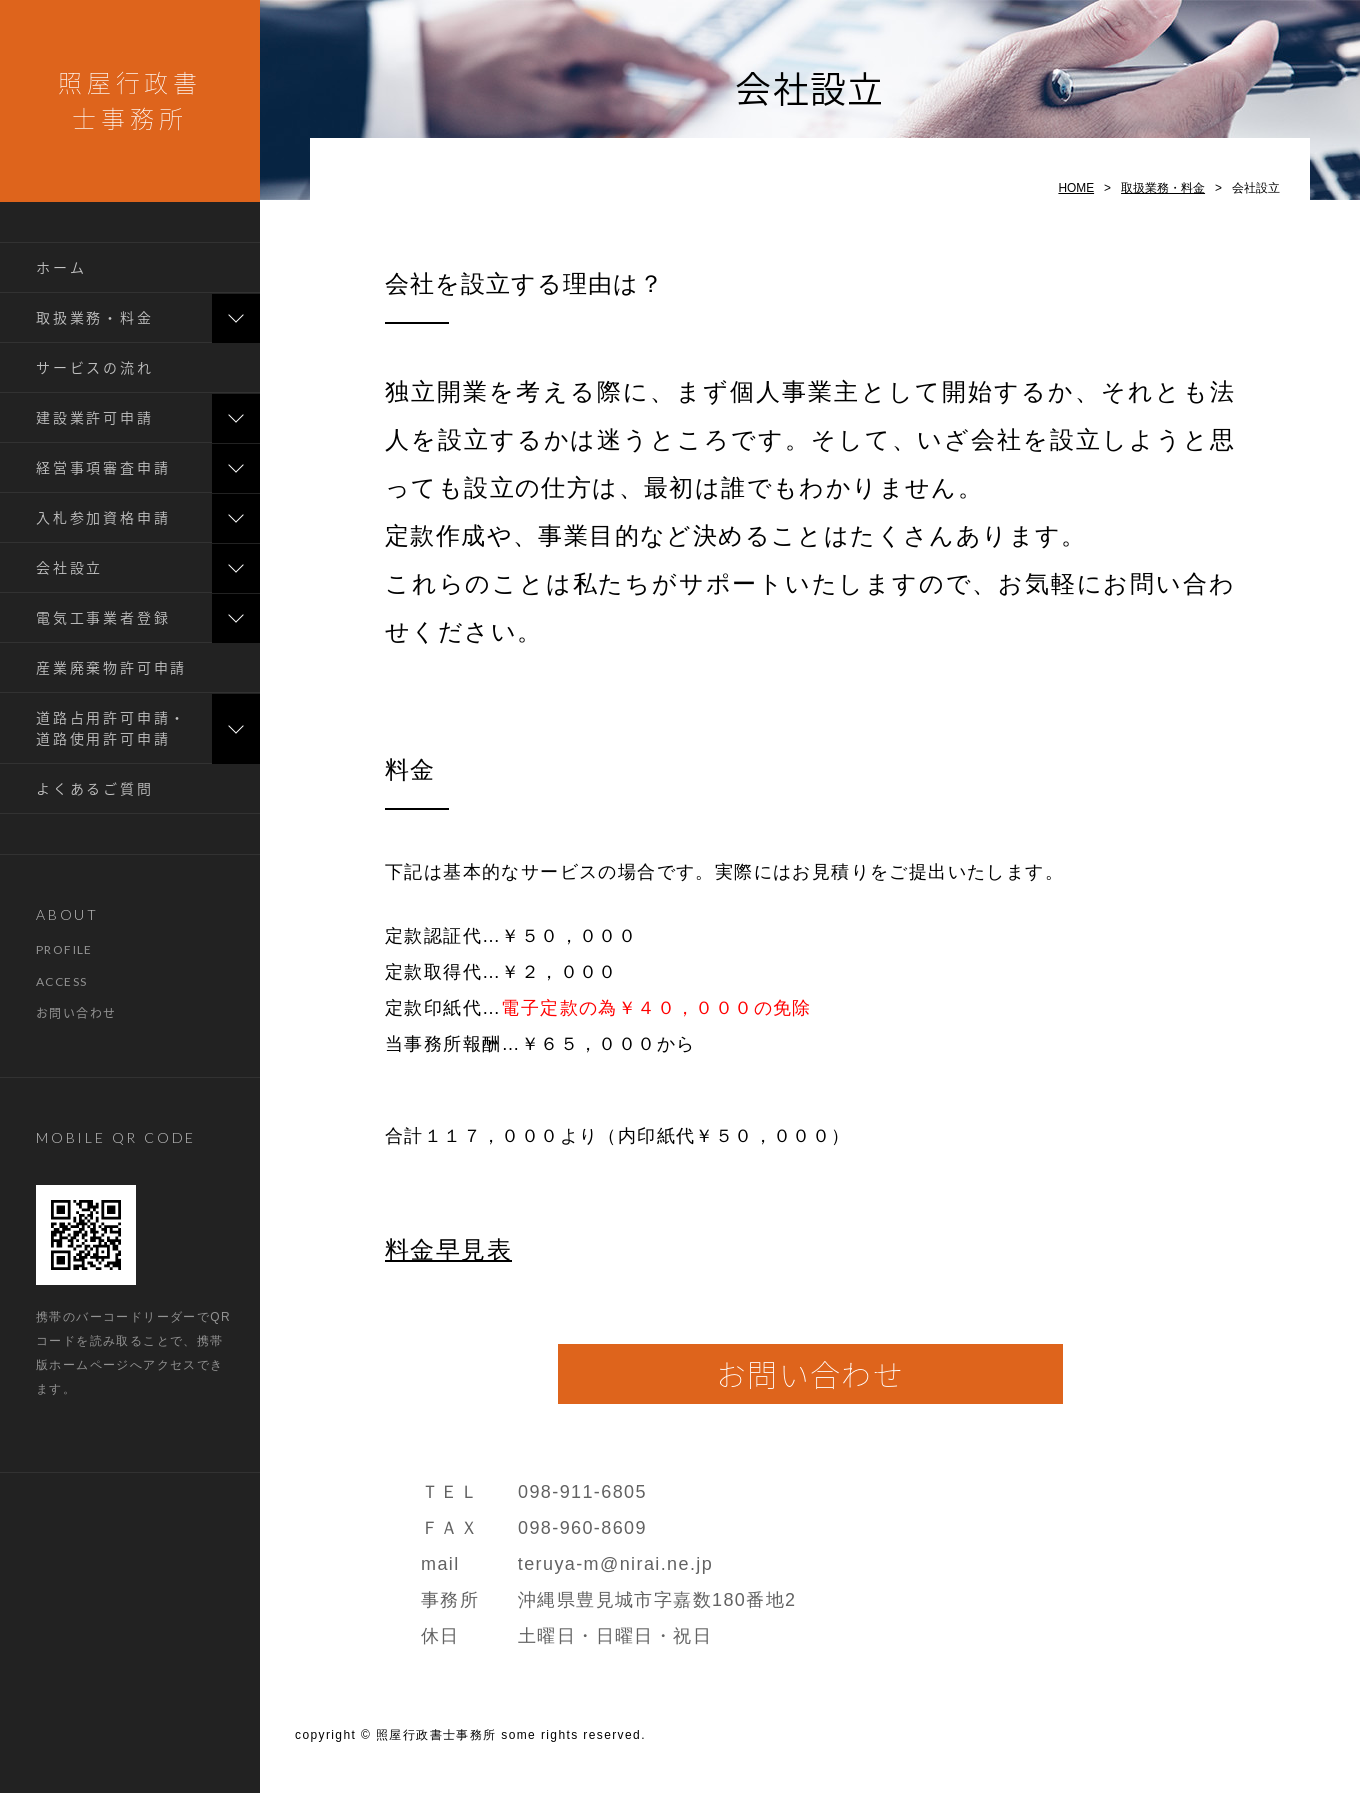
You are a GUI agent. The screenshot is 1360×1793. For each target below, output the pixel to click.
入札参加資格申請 (103, 517)
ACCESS (61, 981)
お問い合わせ (76, 1013)
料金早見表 (448, 1249)
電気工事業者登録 (103, 617)
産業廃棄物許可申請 (111, 667)
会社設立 (69, 567)
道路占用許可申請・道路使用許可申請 (111, 728)
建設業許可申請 (95, 417)
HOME (1076, 188)
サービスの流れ (95, 367)
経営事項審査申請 (103, 467)
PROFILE (64, 949)
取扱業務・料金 (95, 317)
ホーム (61, 267)
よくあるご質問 (95, 788)
